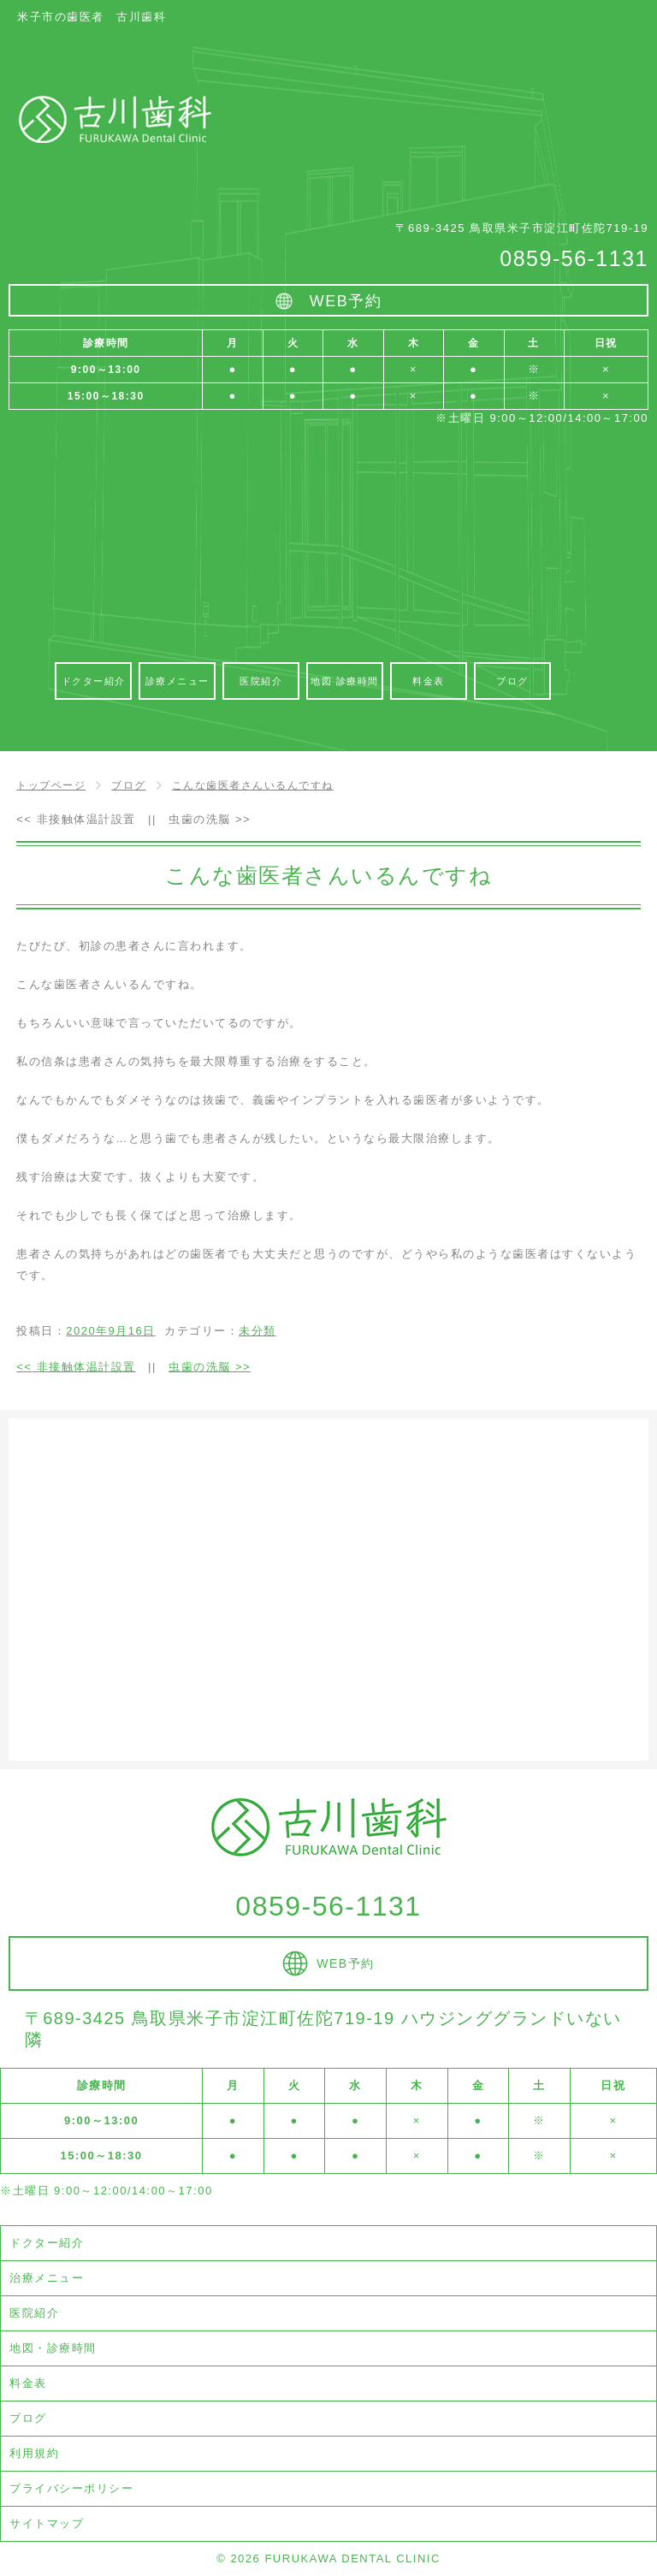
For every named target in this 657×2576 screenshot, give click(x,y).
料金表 (28, 2383)
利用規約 (34, 2453)
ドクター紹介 (46, 2242)
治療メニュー (46, 2277)
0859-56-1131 (574, 258)
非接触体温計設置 (75, 819)
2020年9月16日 (111, 1330)
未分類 (257, 1330)
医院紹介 (34, 2313)
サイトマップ (46, 2523)
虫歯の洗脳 (210, 819)
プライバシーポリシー (71, 2488)
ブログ (28, 2418)
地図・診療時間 (53, 2348)
